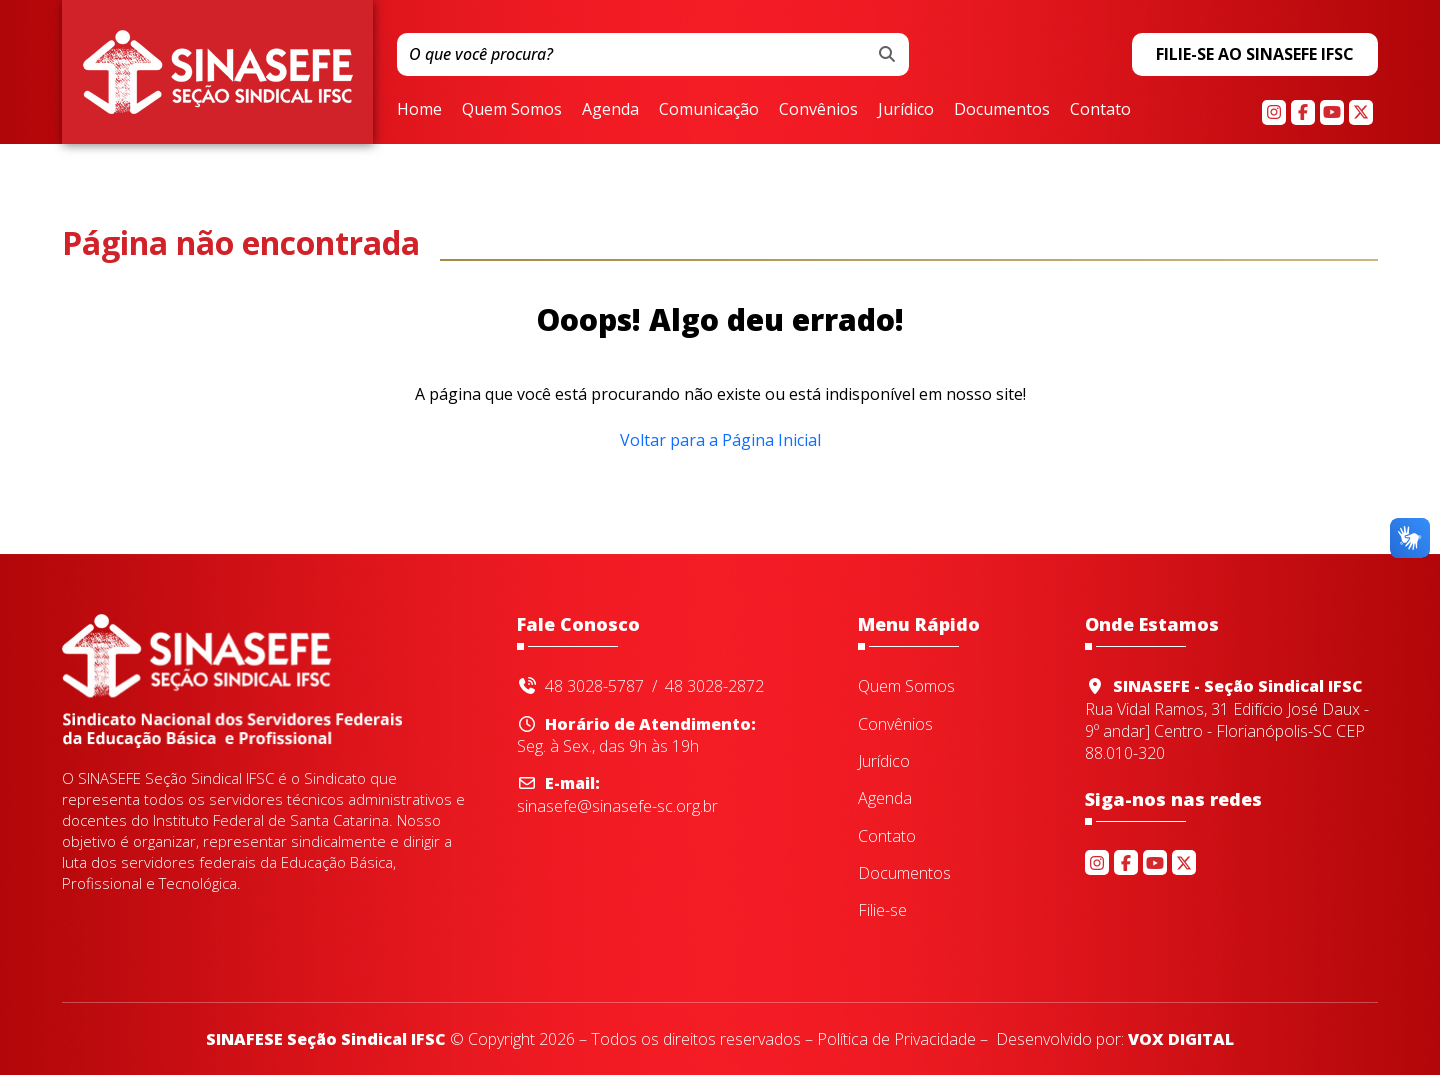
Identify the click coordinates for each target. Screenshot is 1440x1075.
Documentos (1002, 110)
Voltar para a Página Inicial (720, 440)
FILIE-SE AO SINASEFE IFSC (1255, 54)
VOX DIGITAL (1181, 1039)
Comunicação (709, 110)
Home (419, 110)
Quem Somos (512, 110)
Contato (1100, 110)
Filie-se (882, 911)
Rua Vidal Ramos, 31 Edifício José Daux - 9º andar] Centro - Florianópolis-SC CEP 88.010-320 (1231, 719)
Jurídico (906, 110)
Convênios (818, 110)
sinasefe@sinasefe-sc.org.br (617, 794)
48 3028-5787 (594, 686)
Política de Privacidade (896, 1039)
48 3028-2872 (714, 686)
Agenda (610, 110)
